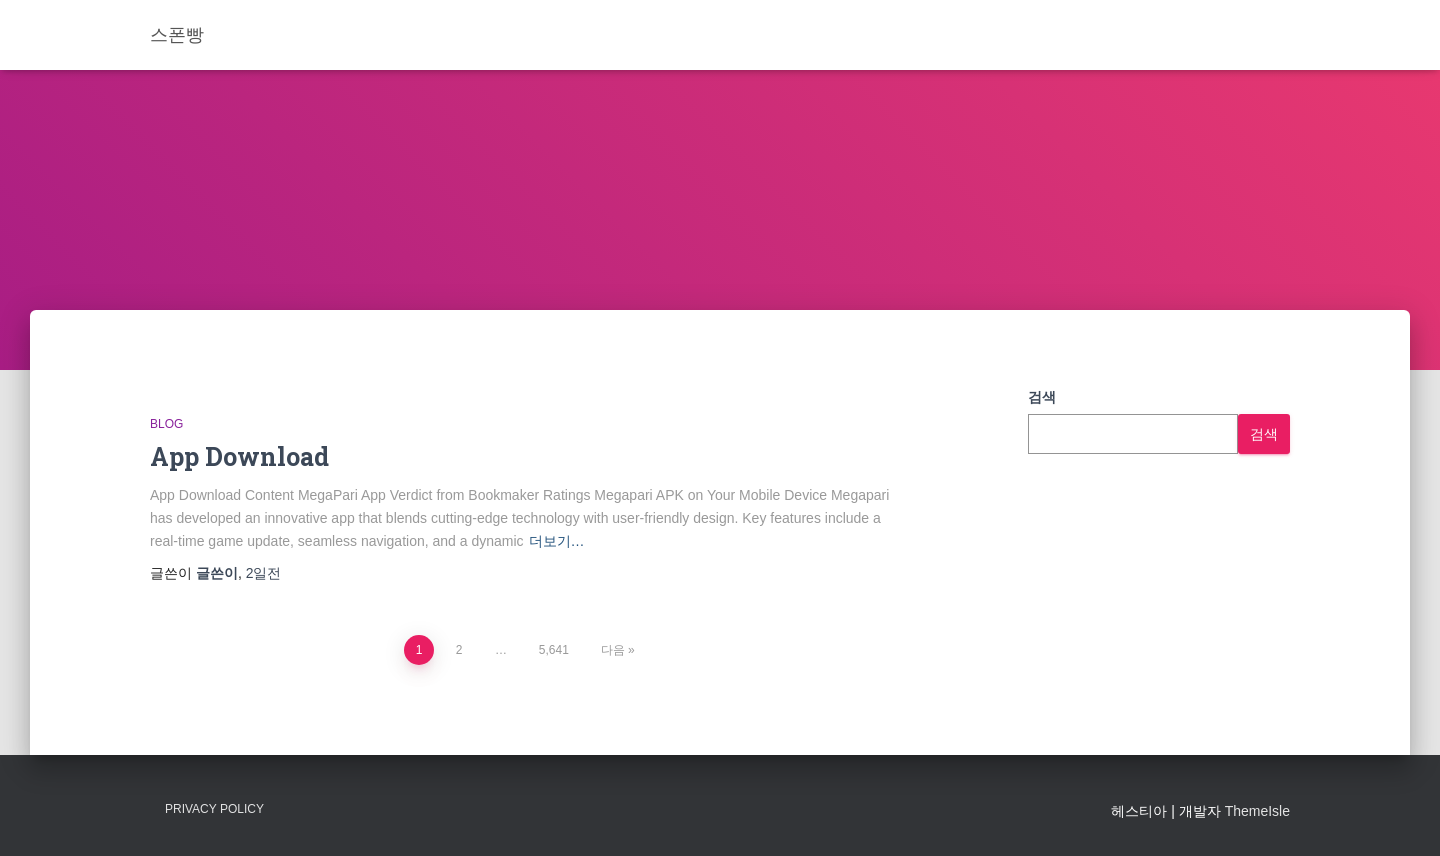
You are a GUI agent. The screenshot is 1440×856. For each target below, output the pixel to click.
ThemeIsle (1257, 811)
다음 (613, 650)
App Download (239, 456)
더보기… (557, 541)
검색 (1042, 397)
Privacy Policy (214, 809)
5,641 (554, 650)
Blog (166, 424)
